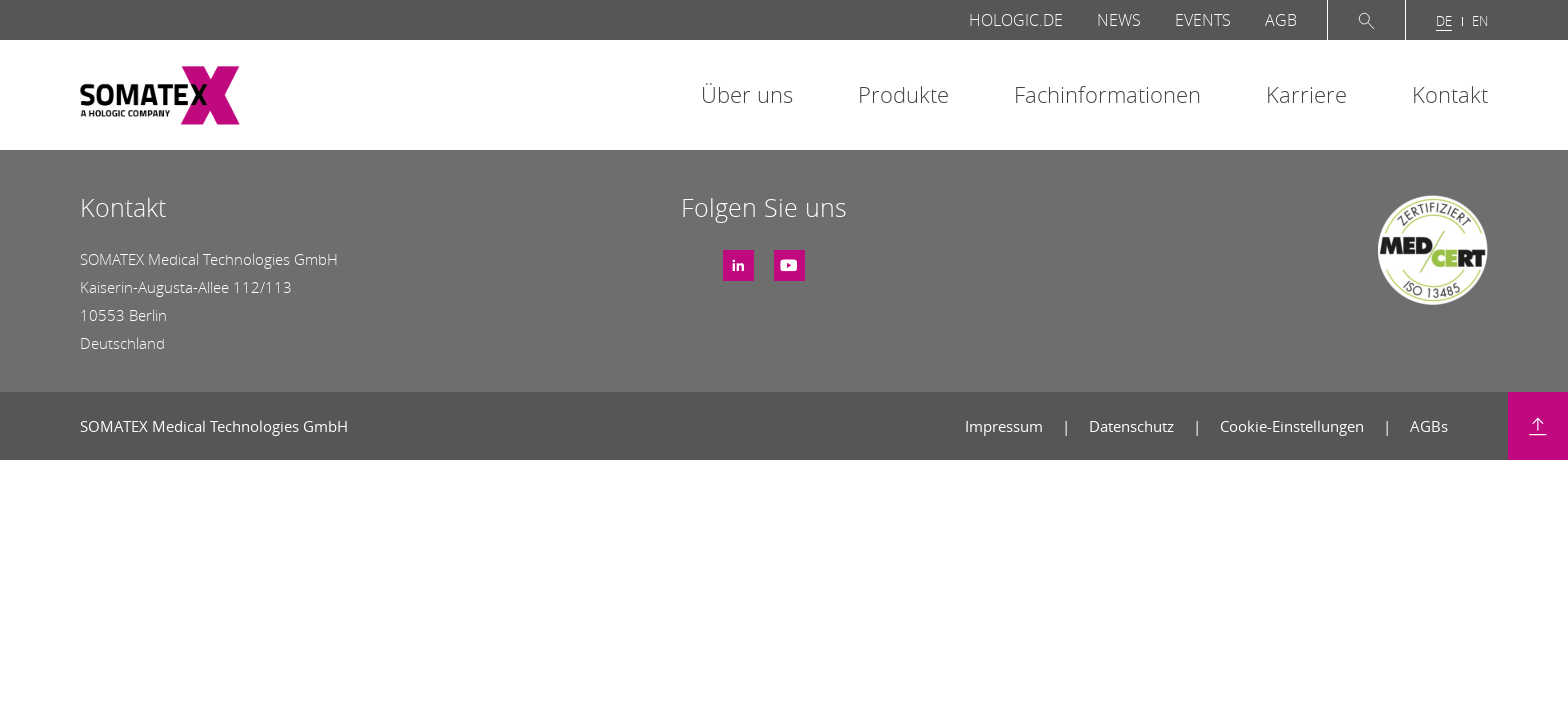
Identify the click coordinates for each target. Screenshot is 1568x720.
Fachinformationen (1107, 94)
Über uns (747, 94)
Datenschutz (1133, 426)
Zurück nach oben (1538, 426)
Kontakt (1450, 94)
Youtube (789, 257)
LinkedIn (738, 257)
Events (1203, 20)
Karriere (1306, 94)
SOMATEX (160, 95)
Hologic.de (1016, 20)
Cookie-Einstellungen (1294, 426)
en (1480, 21)
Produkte (903, 94)
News (1119, 20)
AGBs (1429, 426)
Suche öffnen (1366, 20)
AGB (1281, 20)
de (1444, 21)
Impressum (1006, 426)
